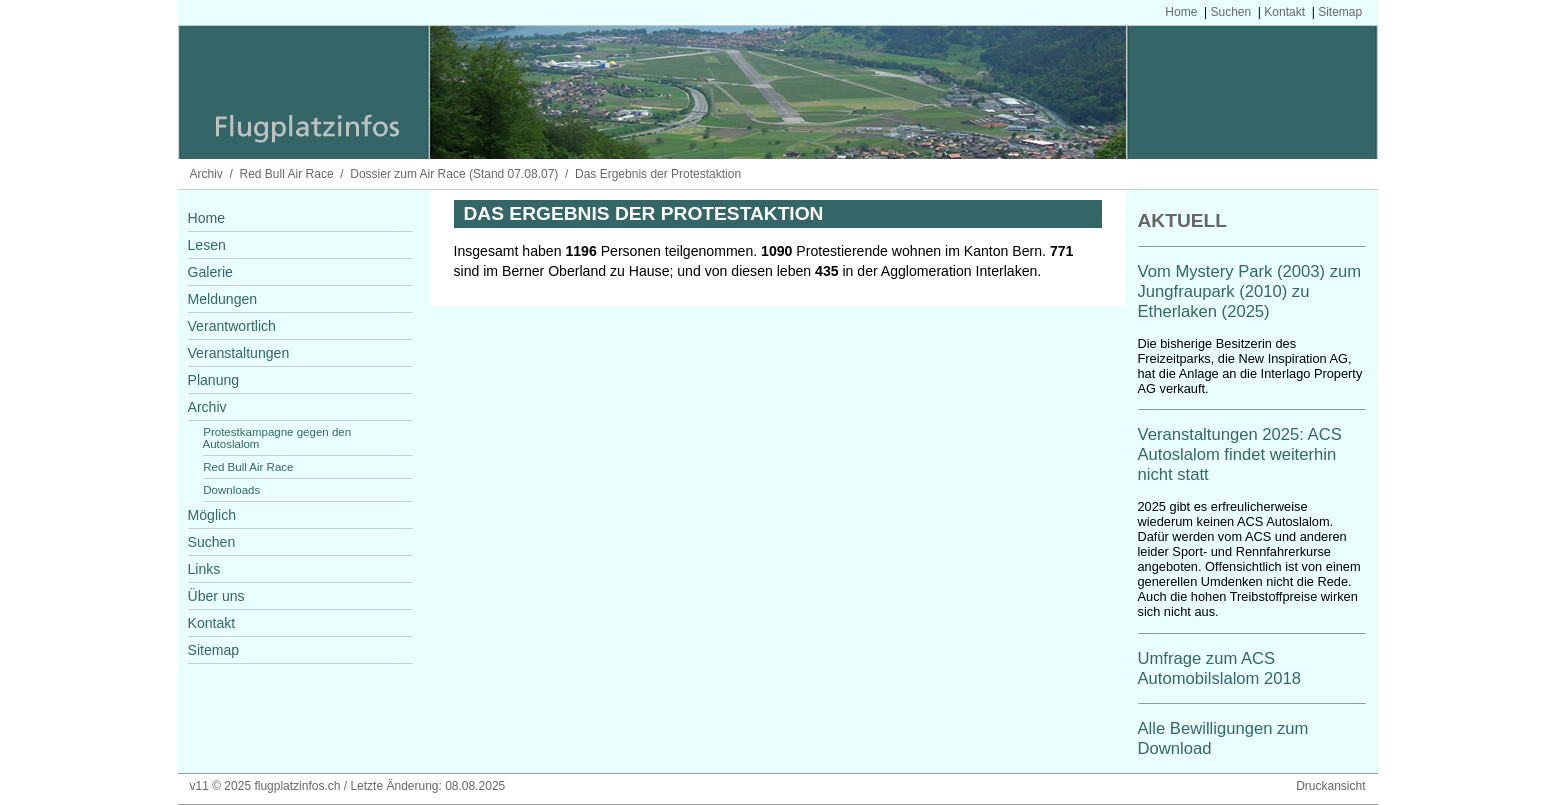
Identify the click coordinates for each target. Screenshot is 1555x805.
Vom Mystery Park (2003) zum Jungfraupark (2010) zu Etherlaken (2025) (1250, 291)
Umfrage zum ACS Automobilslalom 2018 (1220, 668)
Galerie (210, 272)
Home (1181, 12)
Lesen (207, 245)
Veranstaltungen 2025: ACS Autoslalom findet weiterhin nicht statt (1240, 454)
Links (204, 569)
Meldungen (223, 299)
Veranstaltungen (239, 353)
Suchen (1230, 12)
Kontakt (1284, 12)
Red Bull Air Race (287, 174)
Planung (214, 380)
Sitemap (1340, 12)
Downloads (231, 490)
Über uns (216, 596)
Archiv (206, 174)
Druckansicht (1330, 786)
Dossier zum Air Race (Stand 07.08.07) (454, 174)
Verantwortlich (232, 326)
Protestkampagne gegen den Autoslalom (277, 438)
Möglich (212, 515)
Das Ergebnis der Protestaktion (658, 174)
